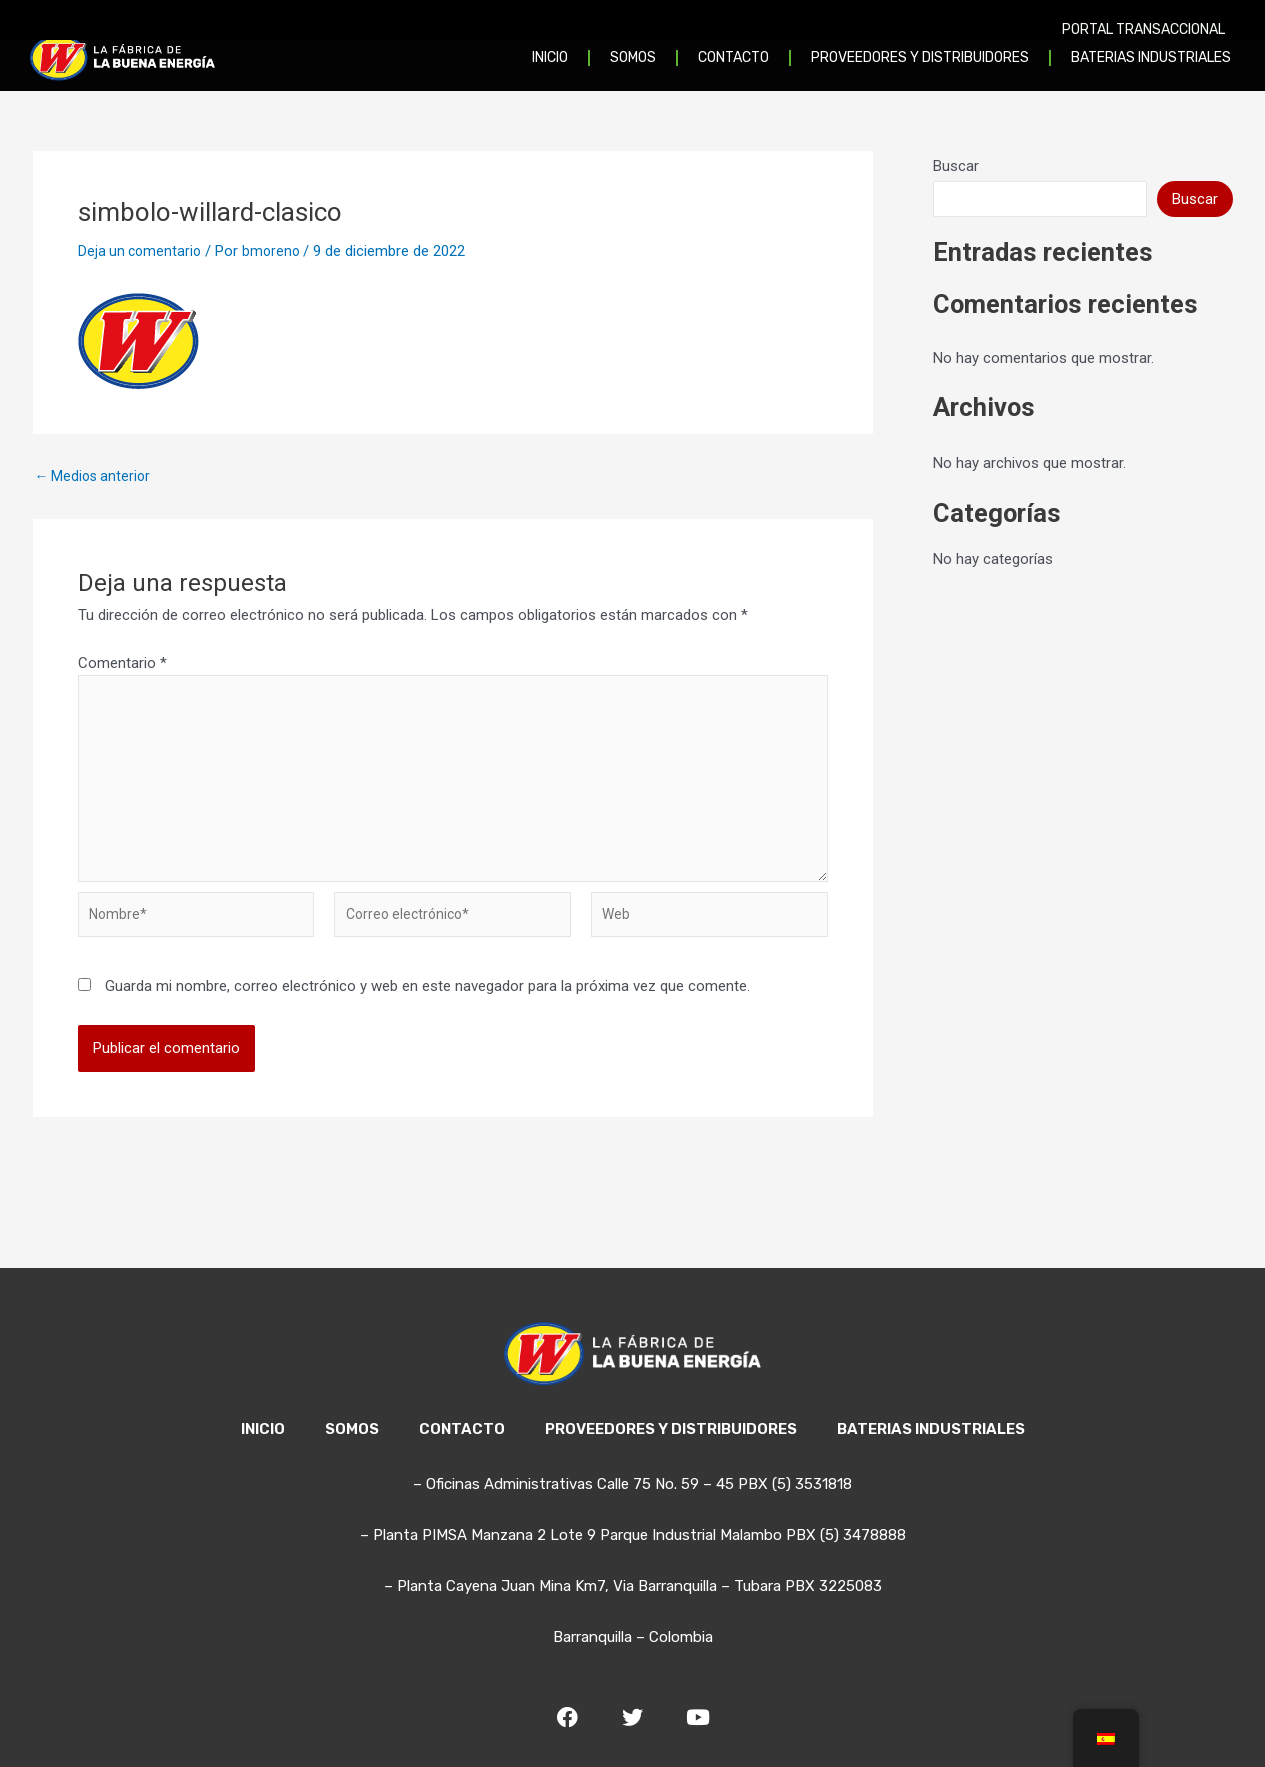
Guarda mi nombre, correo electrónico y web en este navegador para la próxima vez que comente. (427, 1005)
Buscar (956, 166)
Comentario (122, 663)
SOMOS (352, 1429)
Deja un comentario (142, 251)
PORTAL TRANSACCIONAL (1143, 29)
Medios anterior (96, 476)
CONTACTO (462, 1429)
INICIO (263, 1429)
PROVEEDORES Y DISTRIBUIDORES (671, 1429)
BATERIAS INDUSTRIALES (931, 1429)
